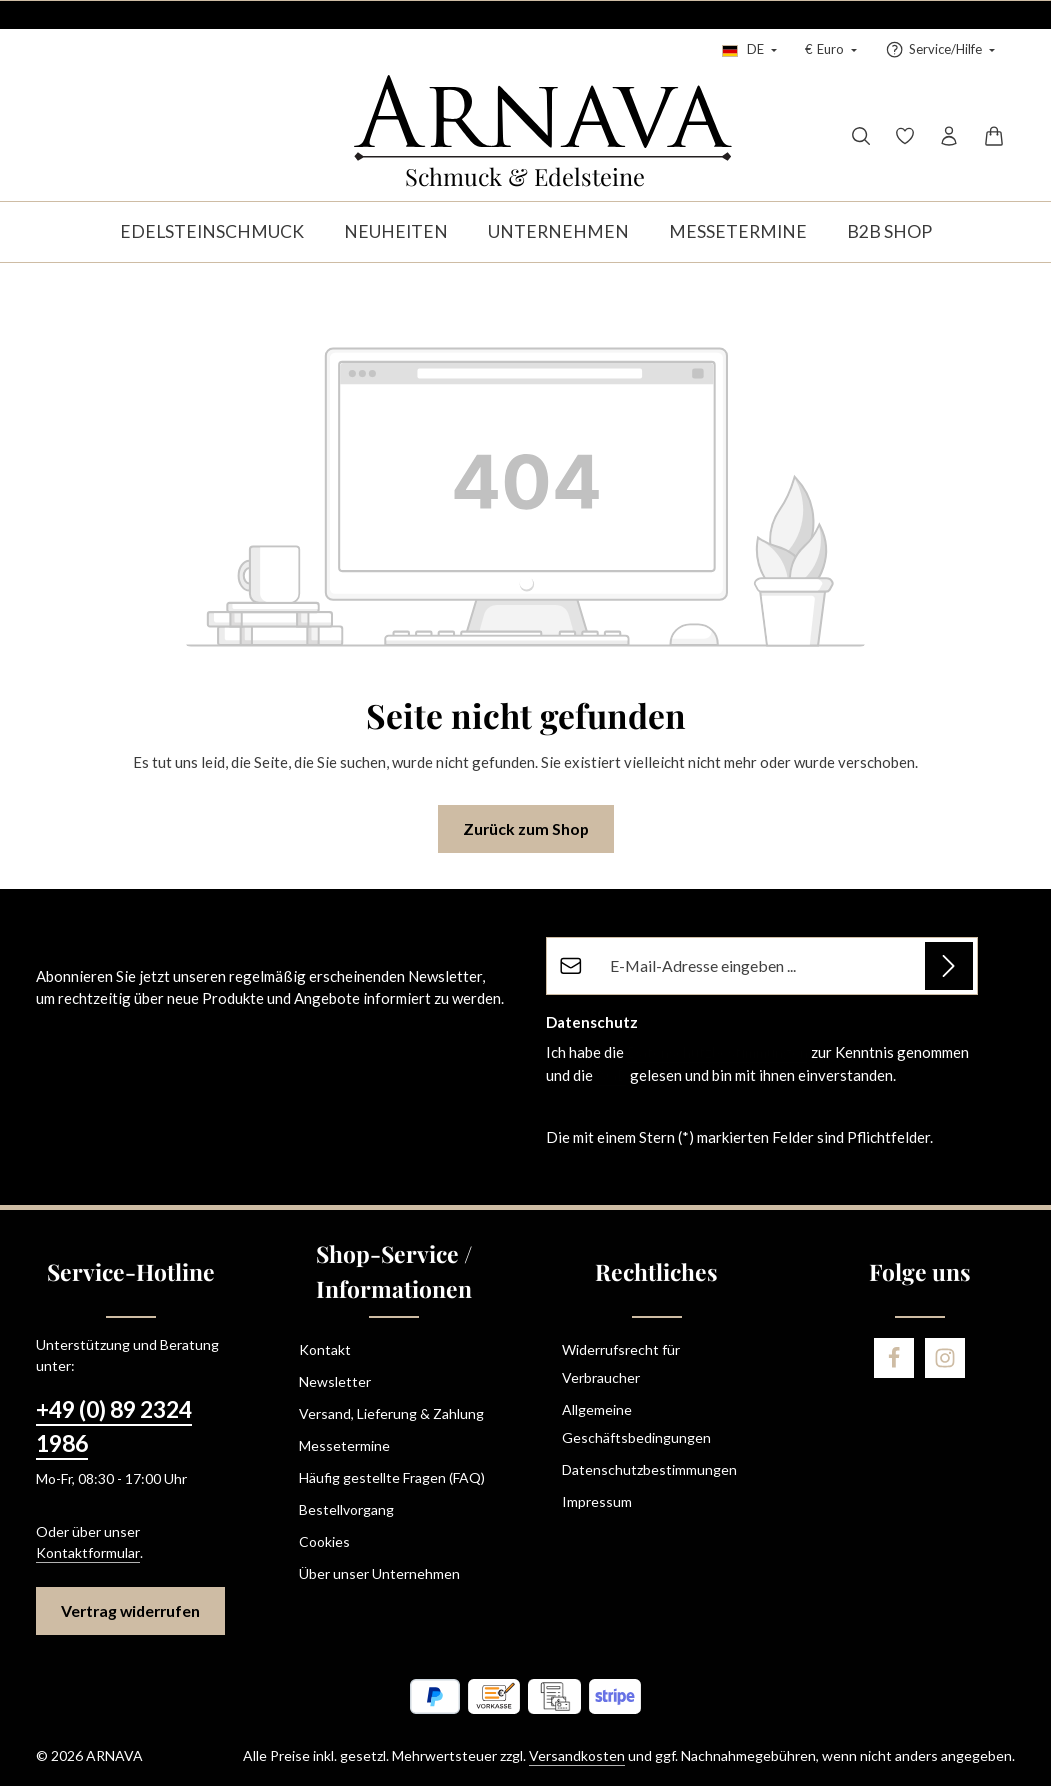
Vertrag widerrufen (130, 1610)
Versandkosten (577, 1755)
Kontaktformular (88, 1552)
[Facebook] (894, 1358)
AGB (611, 1075)
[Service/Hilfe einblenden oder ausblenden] (940, 50)
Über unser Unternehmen (379, 1573)
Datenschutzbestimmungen (717, 1052)
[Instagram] (945, 1358)
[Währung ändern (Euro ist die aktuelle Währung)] (831, 50)
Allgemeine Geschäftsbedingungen (636, 1423)
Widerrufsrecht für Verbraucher (621, 1363)
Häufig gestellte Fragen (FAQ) (392, 1477)
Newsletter (335, 1381)
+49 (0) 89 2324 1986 (114, 1426)
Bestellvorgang (346, 1509)
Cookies (324, 1541)
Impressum (597, 1501)
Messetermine (344, 1445)
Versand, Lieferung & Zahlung (391, 1413)
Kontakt (325, 1349)
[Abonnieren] (949, 966)
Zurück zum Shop (526, 828)
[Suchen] (861, 136)
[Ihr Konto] (949, 136)
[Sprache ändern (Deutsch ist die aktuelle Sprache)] (749, 50)
